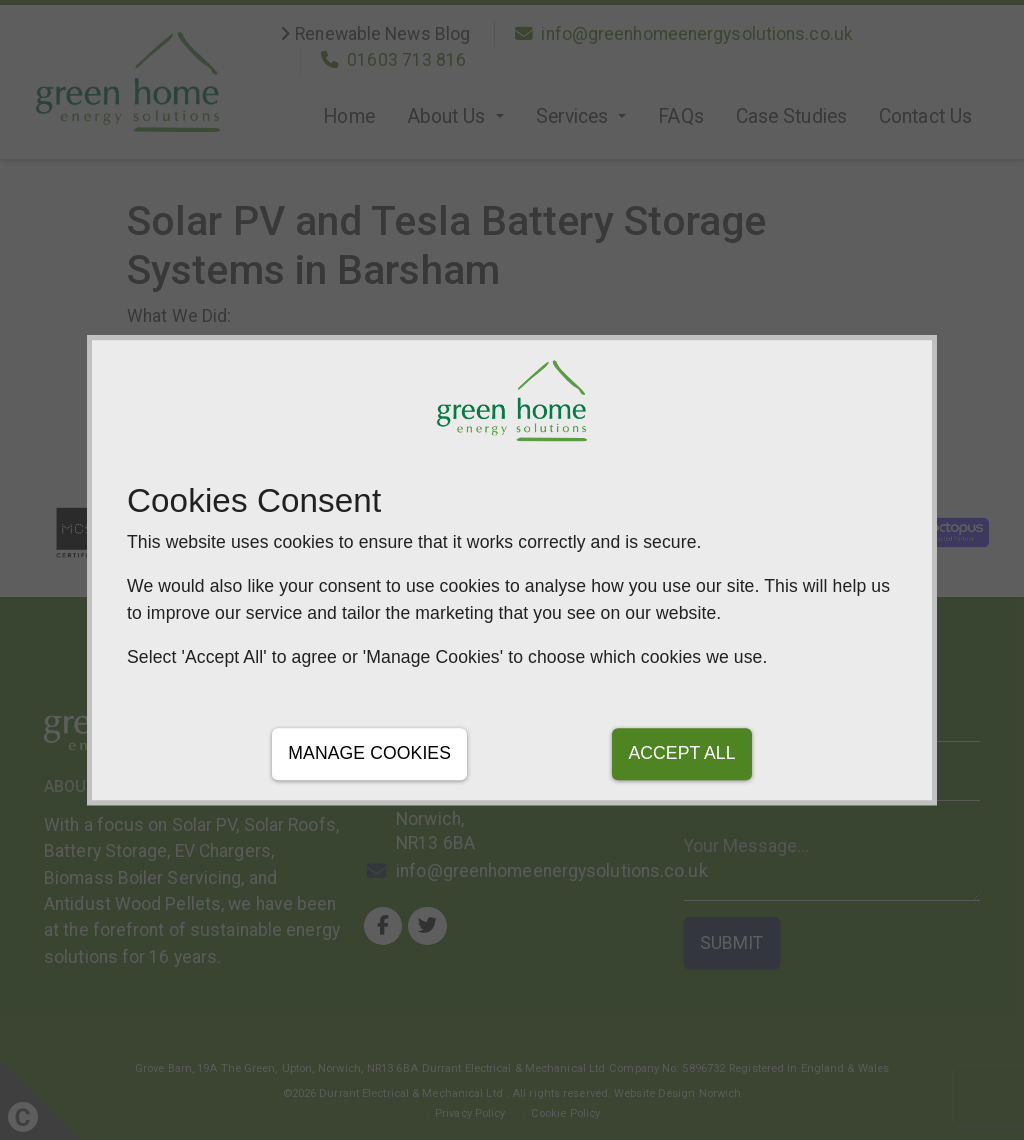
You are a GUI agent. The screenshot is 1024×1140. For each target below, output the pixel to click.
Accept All (681, 754)
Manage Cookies (369, 754)
